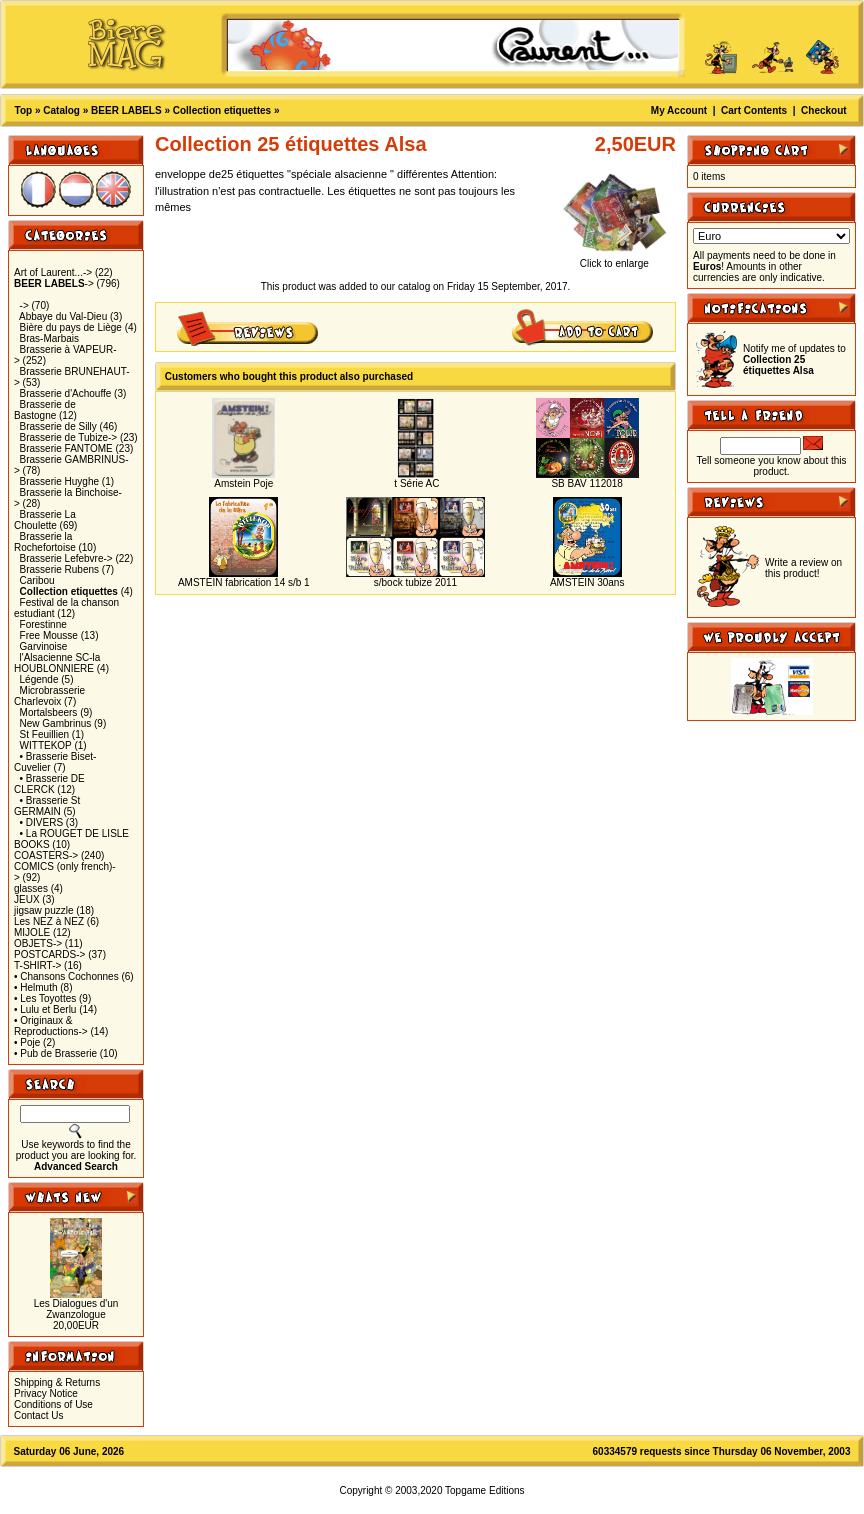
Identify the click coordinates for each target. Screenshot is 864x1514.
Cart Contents (754, 110)
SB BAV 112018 (587, 483)
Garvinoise (44, 646)
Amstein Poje (243, 483)
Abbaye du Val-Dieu (63, 316)
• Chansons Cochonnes (66, 976)
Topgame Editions (485, 1490)
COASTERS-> (46, 855)
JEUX (27, 899)
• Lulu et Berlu (45, 1009)
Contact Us (38, 1415)
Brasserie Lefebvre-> (66, 558)
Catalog (61, 110)
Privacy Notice (46, 1393)
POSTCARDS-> (49, 954)
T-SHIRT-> (37, 965)
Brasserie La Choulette (45, 520)
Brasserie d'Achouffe (66, 393)
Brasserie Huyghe (59, 481)
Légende (39, 679)
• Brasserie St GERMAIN (47, 806)
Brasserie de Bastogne (45, 410)
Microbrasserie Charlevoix (49, 696)
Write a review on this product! (803, 568)
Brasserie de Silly (58, 426)
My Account (679, 110)
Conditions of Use (53, 1404)
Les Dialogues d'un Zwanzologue (76, 1309)
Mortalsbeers (49, 712)
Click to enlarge (614, 259)
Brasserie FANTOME (66, 448)
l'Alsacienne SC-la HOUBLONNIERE (57, 663)
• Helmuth (36, 987)
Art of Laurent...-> (53, 272)
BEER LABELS (126, 110)
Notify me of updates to (794, 359)
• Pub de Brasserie (55, 1053)
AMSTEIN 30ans (587, 582)
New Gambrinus (56, 723)
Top (24, 110)
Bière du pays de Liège (71, 327)
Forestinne (43, 624)
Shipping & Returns (57, 1382)
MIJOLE (32, 932)
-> (54, 283)
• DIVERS (42, 822)
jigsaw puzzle (43, 910)
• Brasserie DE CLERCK (49, 784)
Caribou (37, 580)
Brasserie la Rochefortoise (45, 542)
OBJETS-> (38, 943)
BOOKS (32, 844)
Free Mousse (49, 635)
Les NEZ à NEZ (49, 921)
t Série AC (416, 483)
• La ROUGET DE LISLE (74, 833)
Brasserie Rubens (59, 569)
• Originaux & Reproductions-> (51, 1026)
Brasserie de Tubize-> (69, 437)
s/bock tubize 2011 (415, 582)
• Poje (27, 1042)
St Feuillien (44, 734)
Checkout (824, 110)
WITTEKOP (46, 745)
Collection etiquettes (222, 110)
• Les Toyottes (45, 998)
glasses (31, 888)
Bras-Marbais (49, 338)
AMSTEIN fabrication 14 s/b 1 (244, 582)
